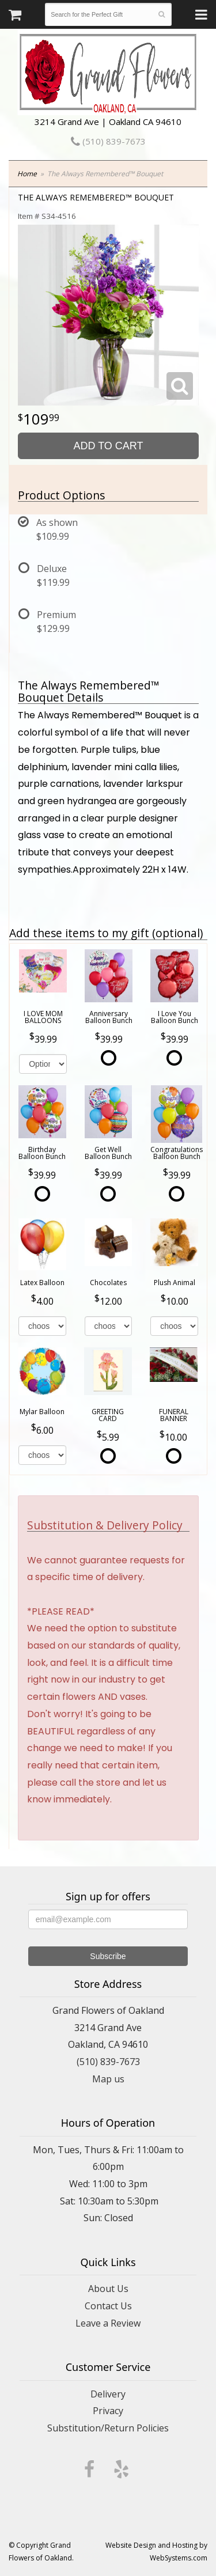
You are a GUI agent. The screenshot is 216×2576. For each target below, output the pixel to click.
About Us (108, 2288)
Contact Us (108, 2306)
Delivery (108, 2394)
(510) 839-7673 (108, 141)
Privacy (108, 2410)
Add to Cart (108, 446)
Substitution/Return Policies (108, 2428)
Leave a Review (108, 2323)
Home (27, 174)
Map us (108, 2079)
